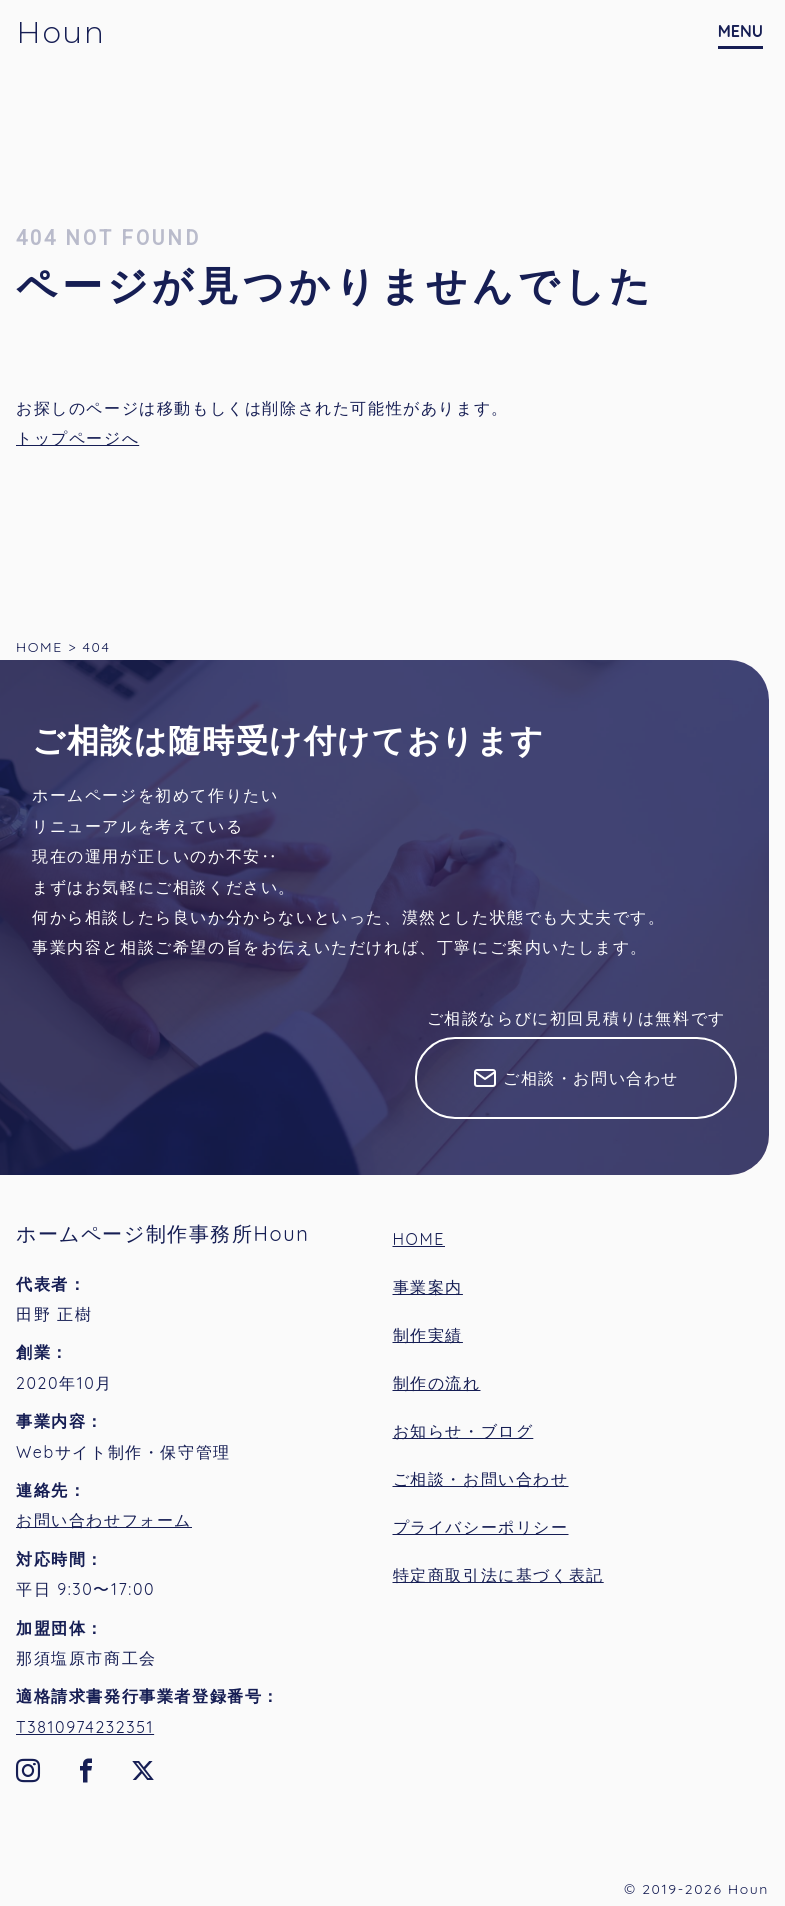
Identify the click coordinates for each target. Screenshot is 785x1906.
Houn (60, 32)
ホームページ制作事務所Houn (162, 1233)
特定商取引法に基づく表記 (498, 1575)
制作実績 (428, 1335)
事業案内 (428, 1287)
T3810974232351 (85, 1727)
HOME (419, 1239)
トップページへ (77, 438)
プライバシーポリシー (481, 1527)
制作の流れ (437, 1383)
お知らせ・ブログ (463, 1431)
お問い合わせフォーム (104, 1520)
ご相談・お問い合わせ (591, 1078)
